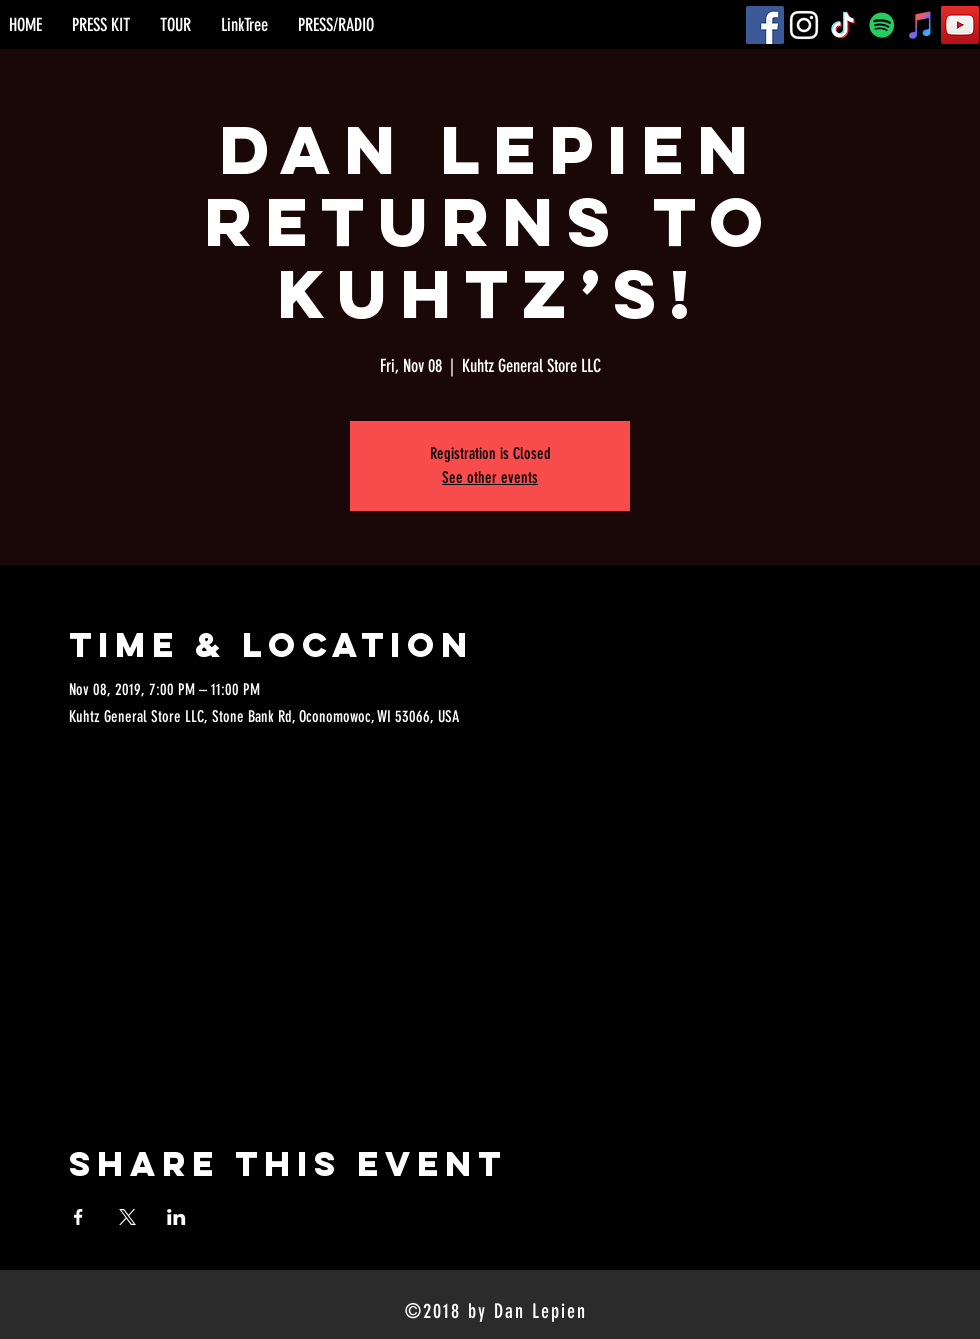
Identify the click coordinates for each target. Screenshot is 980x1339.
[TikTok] (843, 25)
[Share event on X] (127, 1217)
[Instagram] (804, 25)
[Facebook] (765, 25)
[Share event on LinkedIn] (176, 1217)
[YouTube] (960, 25)
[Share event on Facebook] (78, 1217)
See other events (490, 477)
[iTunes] (921, 25)
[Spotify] (882, 25)
